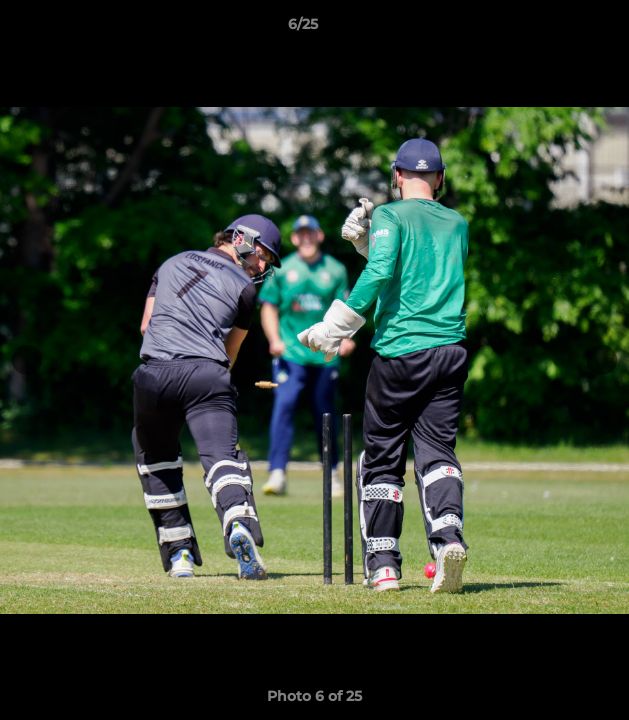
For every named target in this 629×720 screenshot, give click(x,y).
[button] (557, 29)
